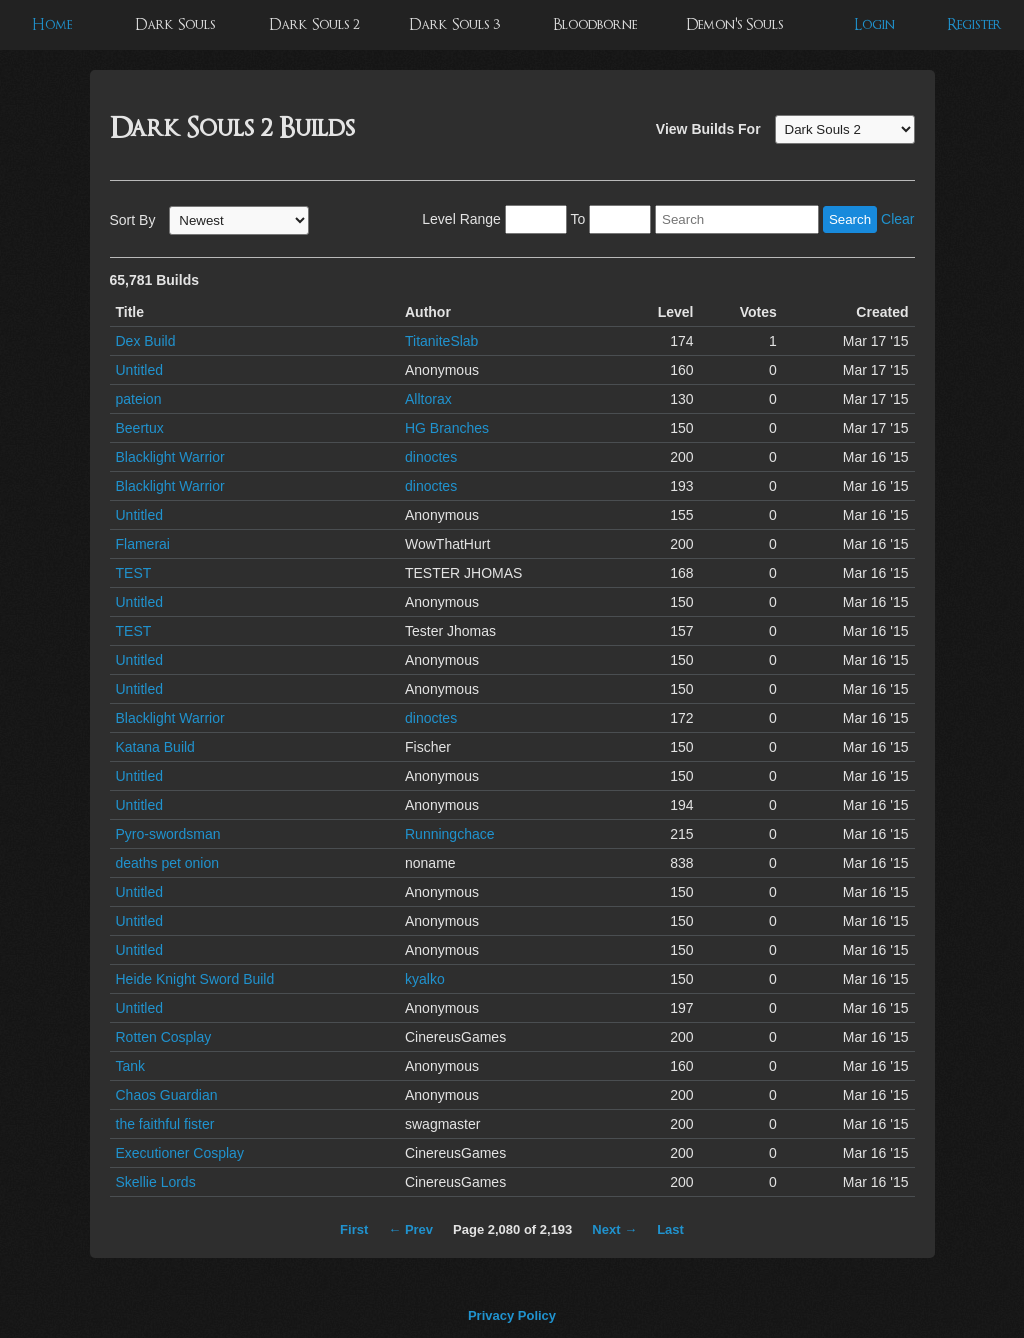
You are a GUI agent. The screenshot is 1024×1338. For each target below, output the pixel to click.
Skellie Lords (156, 1182)
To (577, 219)
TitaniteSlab (441, 341)
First (354, 1229)
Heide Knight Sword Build (195, 979)
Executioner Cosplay (180, 1153)
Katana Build (155, 747)
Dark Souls (175, 24)
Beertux (140, 428)
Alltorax (428, 399)
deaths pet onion (168, 863)
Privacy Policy (512, 1315)
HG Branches (447, 428)
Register (974, 24)
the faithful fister (165, 1124)
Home (52, 24)
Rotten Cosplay (164, 1037)
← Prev (410, 1229)
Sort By (133, 220)
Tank (131, 1066)
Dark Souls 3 (454, 24)
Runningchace (450, 834)
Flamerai (143, 544)
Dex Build (146, 341)
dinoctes (431, 457)
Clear (897, 219)
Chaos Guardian (167, 1095)
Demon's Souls (734, 24)
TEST (134, 573)
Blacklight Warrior (170, 457)
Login (874, 24)
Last (670, 1229)
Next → (614, 1229)
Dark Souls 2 (314, 24)
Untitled (139, 370)
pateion (139, 399)
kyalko (425, 979)
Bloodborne (595, 24)
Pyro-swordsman (168, 834)
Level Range (461, 219)
